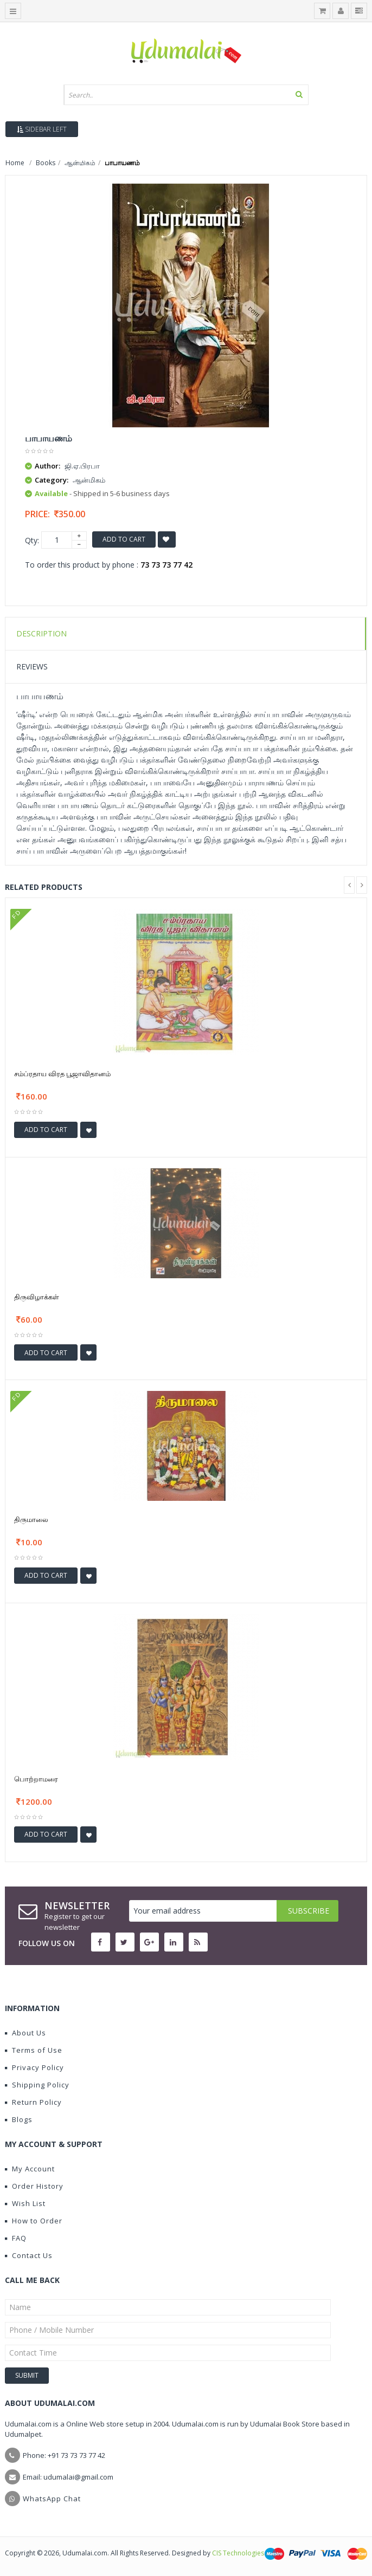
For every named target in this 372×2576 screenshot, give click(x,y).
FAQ (16, 2238)
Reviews (32, 666)
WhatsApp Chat (52, 2498)
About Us (25, 2033)
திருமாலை (31, 1519)
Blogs (19, 2119)
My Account (30, 2169)
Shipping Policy (37, 2085)
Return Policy (33, 2102)
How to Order (33, 2221)
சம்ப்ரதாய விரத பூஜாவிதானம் (62, 1073)
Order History (34, 2186)
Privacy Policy (34, 2067)
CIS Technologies (238, 2553)
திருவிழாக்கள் (36, 1297)
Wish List (25, 2203)
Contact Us (29, 2255)
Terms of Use (33, 2050)
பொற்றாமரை (36, 1779)
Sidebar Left (42, 129)
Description (41, 633)
